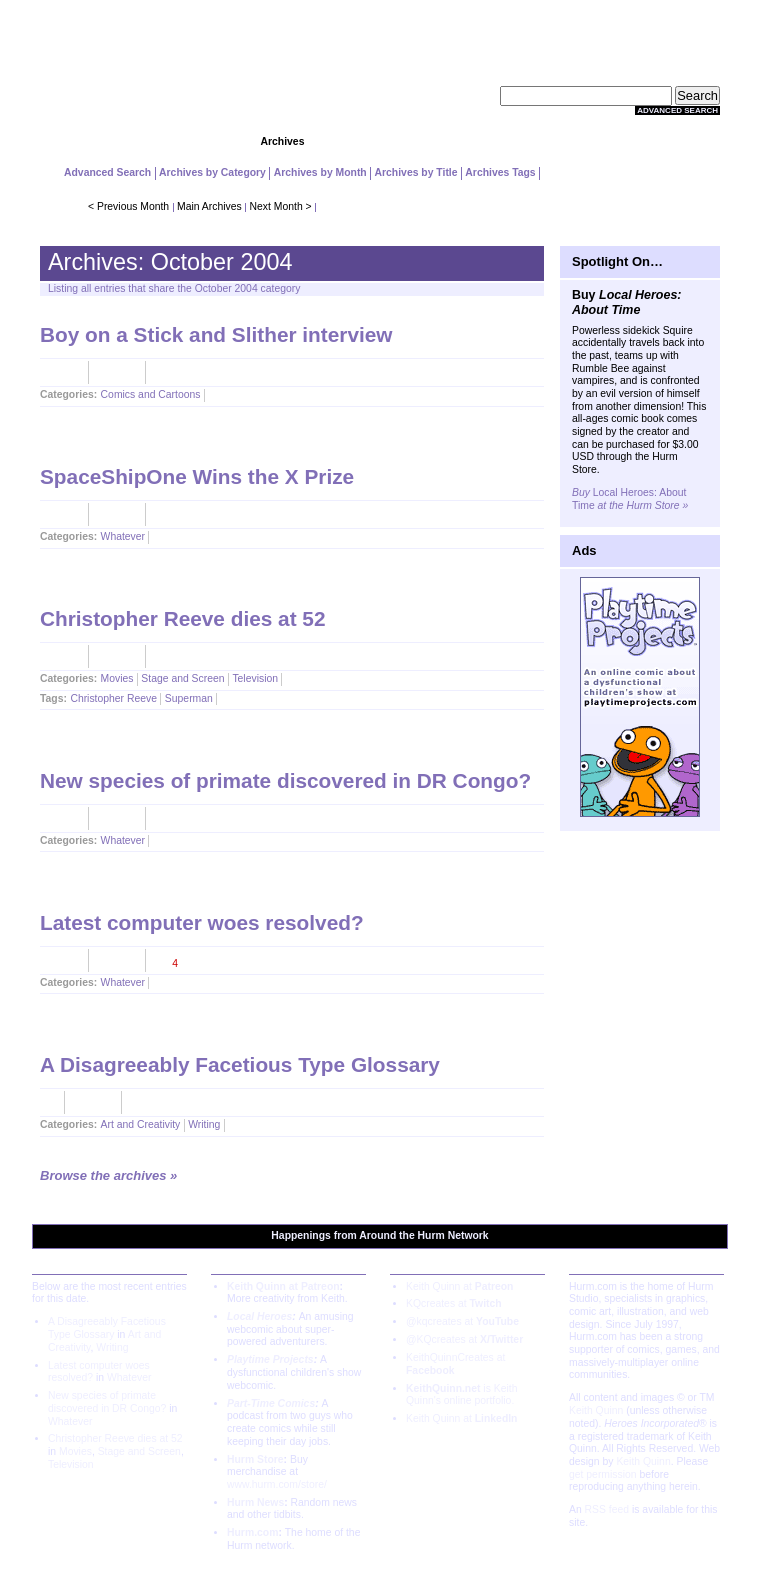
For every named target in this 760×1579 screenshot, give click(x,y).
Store (477, 141)
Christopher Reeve (113, 698)
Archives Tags (500, 172)
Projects (185, 141)
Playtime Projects (270, 1359)
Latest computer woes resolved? (202, 922)
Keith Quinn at (459, 1286)
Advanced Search (677, 110)
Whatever (123, 536)
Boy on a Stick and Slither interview (216, 334)
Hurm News (255, 1502)
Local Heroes (259, 1316)
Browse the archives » (108, 1175)
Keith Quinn (596, 1410)
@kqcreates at (462, 1321)
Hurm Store (255, 1459)
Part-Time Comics (271, 1403)
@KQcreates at (464, 1339)
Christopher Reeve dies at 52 (183, 618)
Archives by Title (416, 172)
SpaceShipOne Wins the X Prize (197, 476)
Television (255, 678)
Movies (117, 678)
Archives (283, 141)
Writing (204, 1124)
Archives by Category (212, 172)
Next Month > (281, 206)
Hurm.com (252, 1532)
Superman (189, 698)
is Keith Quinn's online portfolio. (461, 1395)
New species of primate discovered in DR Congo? (285, 780)
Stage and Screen (182, 678)
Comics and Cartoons (151, 394)
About (671, 141)
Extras (574, 141)
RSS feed (607, 1509)
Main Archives (209, 206)
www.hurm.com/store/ (277, 1484)
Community (379, 141)
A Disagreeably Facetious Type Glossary (240, 1064)
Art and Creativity (141, 1124)
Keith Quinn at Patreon (283, 1286)
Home (88, 141)
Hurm (431, 1235)
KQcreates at (454, 1303)
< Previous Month (128, 206)
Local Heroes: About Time (630, 499)
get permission (603, 1474)
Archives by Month (320, 172)
